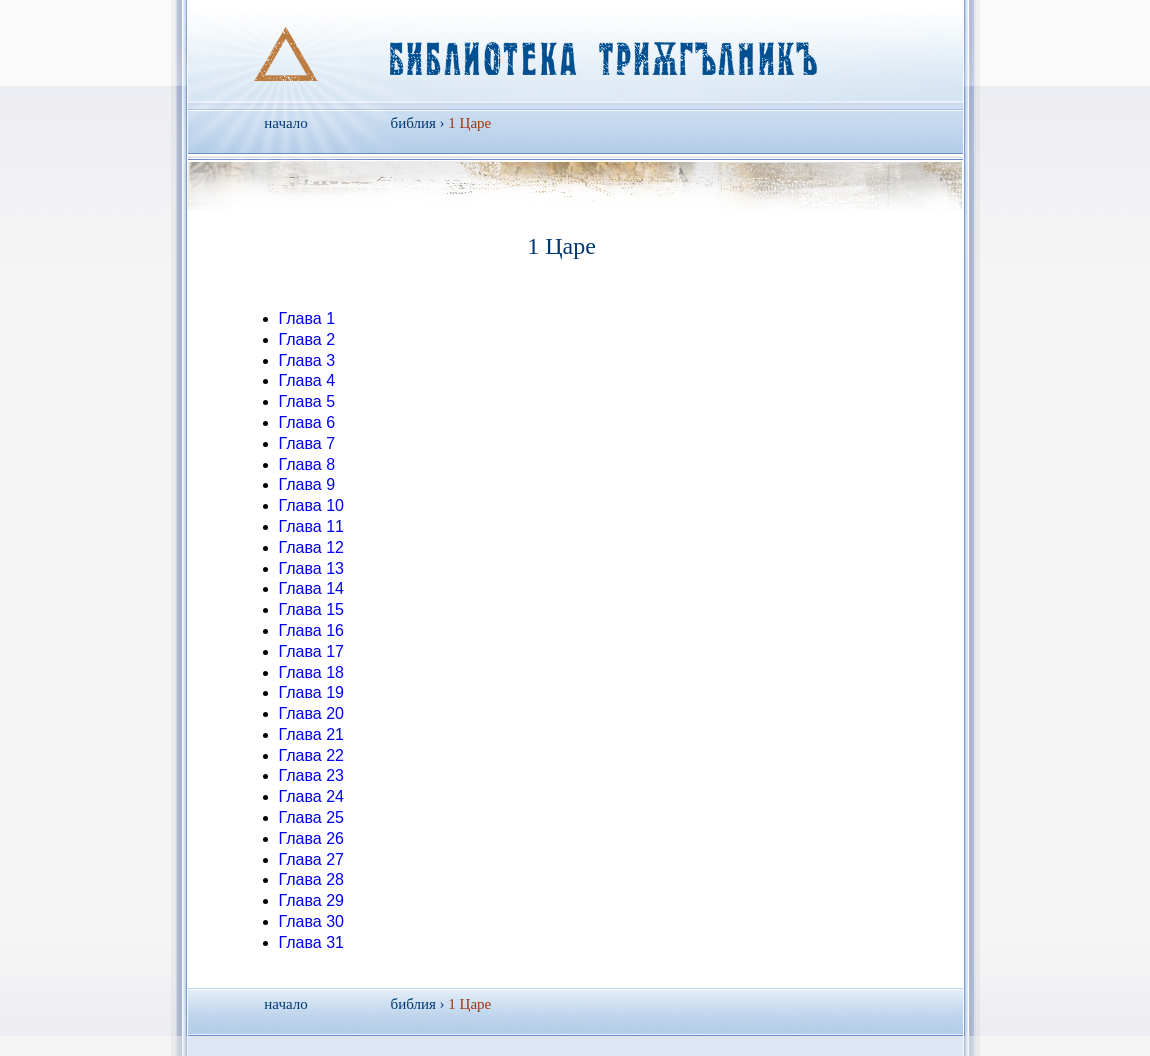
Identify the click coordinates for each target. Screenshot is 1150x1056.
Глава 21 (311, 734)
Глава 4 (307, 380)
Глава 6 (307, 422)
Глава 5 (307, 401)
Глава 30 (311, 921)
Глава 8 (307, 464)
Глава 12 (311, 547)
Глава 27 (311, 859)
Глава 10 (311, 505)
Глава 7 (307, 443)
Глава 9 (307, 484)
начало (285, 123)
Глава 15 (311, 609)
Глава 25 (311, 817)
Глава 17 (311, 651)
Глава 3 (307, 360)
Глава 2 (307, 339)
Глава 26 (311, 838)
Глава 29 (311, 900)
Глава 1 (307, 318)
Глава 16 (311, 630)
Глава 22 (311, 755)
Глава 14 (311, 588)
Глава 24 (311, 796)
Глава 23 (311, 775)
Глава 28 (311, 879)
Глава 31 (311, 942)
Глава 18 (311, 672)
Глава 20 (311, 713)
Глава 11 (311, 526)
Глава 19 (311, 692)
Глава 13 (311, 568)
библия (413, 123)
